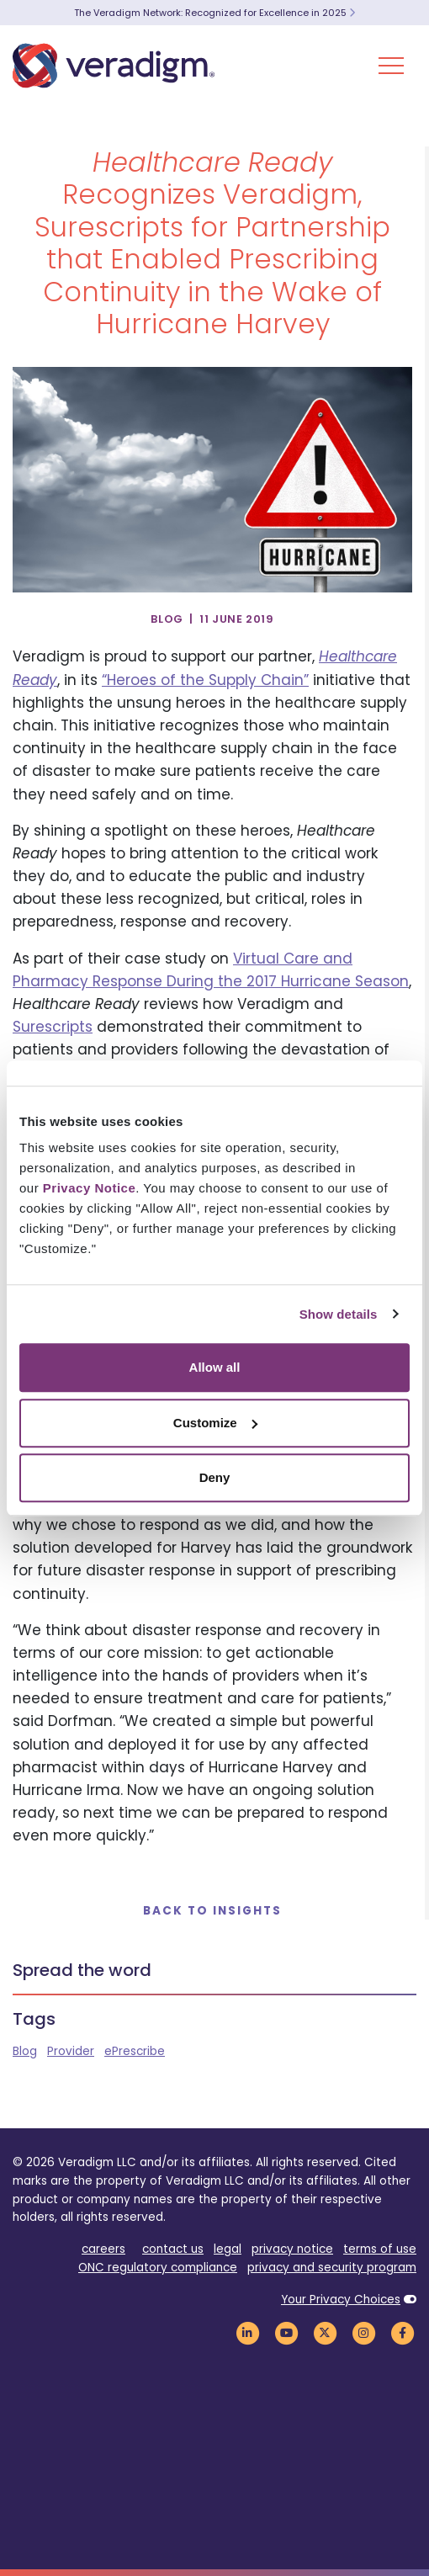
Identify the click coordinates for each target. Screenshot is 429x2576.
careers (103, 2249)
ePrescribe (134, 2051)
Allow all (215, 1367)
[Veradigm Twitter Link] (324, 2333)
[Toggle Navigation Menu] (391, 66)
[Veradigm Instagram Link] (363, 2333)
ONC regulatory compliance (157, 2268)
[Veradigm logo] (113, 65)
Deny (214, 1477)
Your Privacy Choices (340, 2300)
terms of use (379, 2249)
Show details (338, 1314)
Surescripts (53, 1027)
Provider (70, 2051)
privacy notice (292, 2249)
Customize (215, 1422)
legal (227, 2249)
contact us (173, 2249)
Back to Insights (212, 1911)
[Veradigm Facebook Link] (402, 2333)
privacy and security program (331, 2268)
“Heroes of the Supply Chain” (205, 680)
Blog (25, 2051)
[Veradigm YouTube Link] (286, 2333)
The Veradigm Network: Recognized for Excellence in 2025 (214, 12)
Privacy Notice (89, 1188)
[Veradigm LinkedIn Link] (247, 2333)
